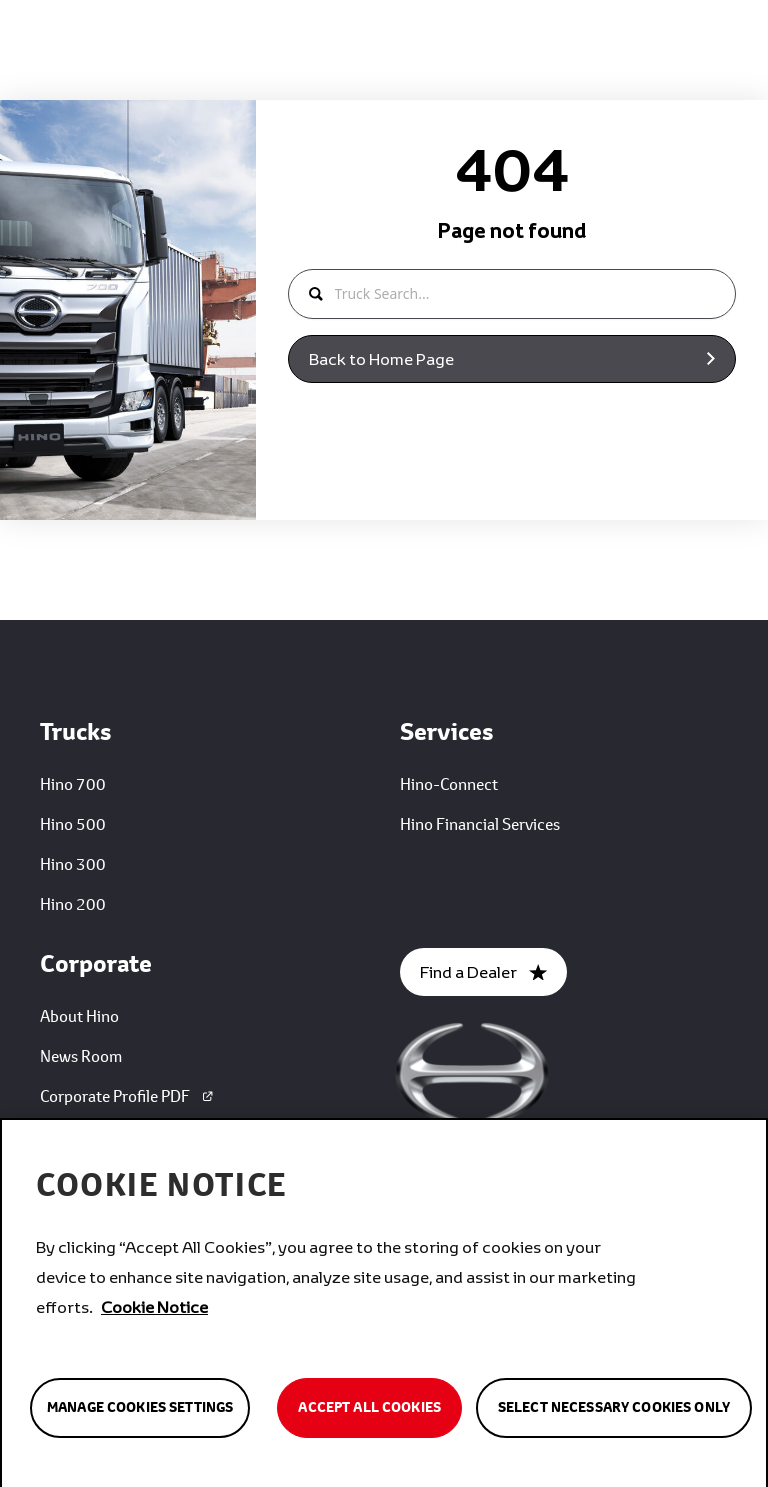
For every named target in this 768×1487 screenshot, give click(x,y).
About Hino (79, 1015)
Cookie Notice (154, 1312)
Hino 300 (73, 863)
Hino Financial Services (480, 823)
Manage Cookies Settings (140, 1414)
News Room (81, 1055)
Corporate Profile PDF (128, 1096)
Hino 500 (73, 823)
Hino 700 (73, 783)
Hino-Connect (449, 783)
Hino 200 (73, 903)
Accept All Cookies (369, 1414)
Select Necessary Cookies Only (614, 1414)
